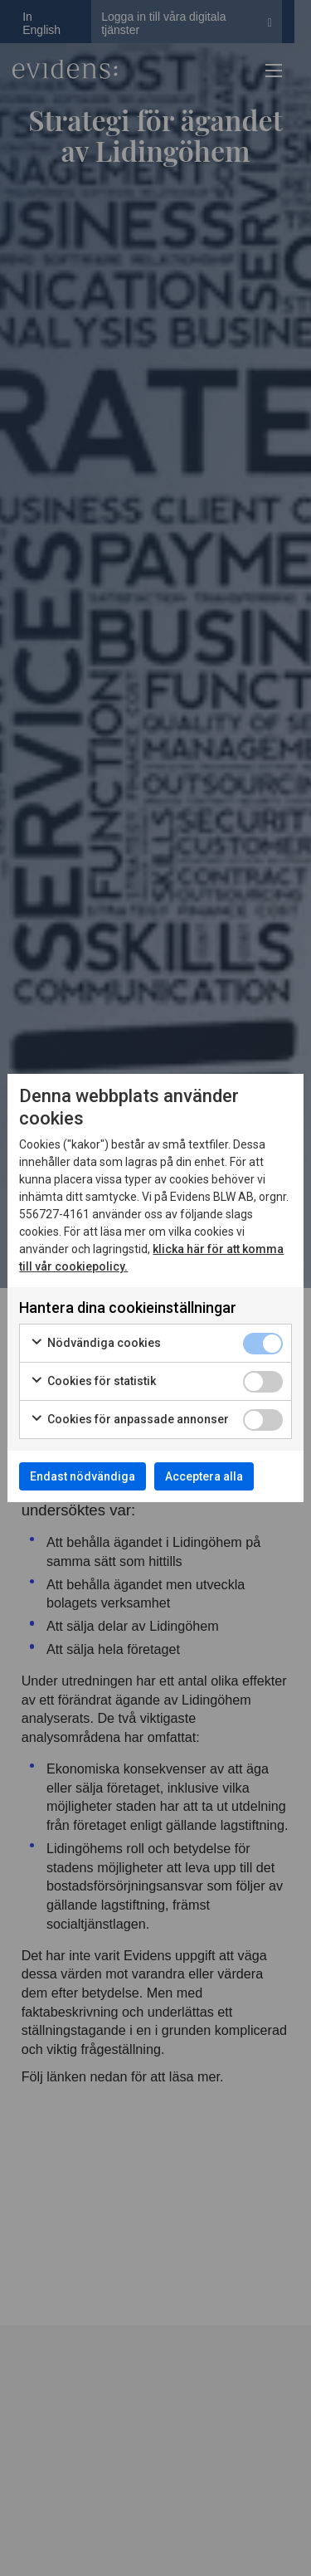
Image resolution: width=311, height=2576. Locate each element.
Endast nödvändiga (82, 1476)
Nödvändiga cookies (95, 1343)
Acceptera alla (204, 1476)
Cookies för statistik (93, 1381)
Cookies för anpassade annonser (129, 1419)
